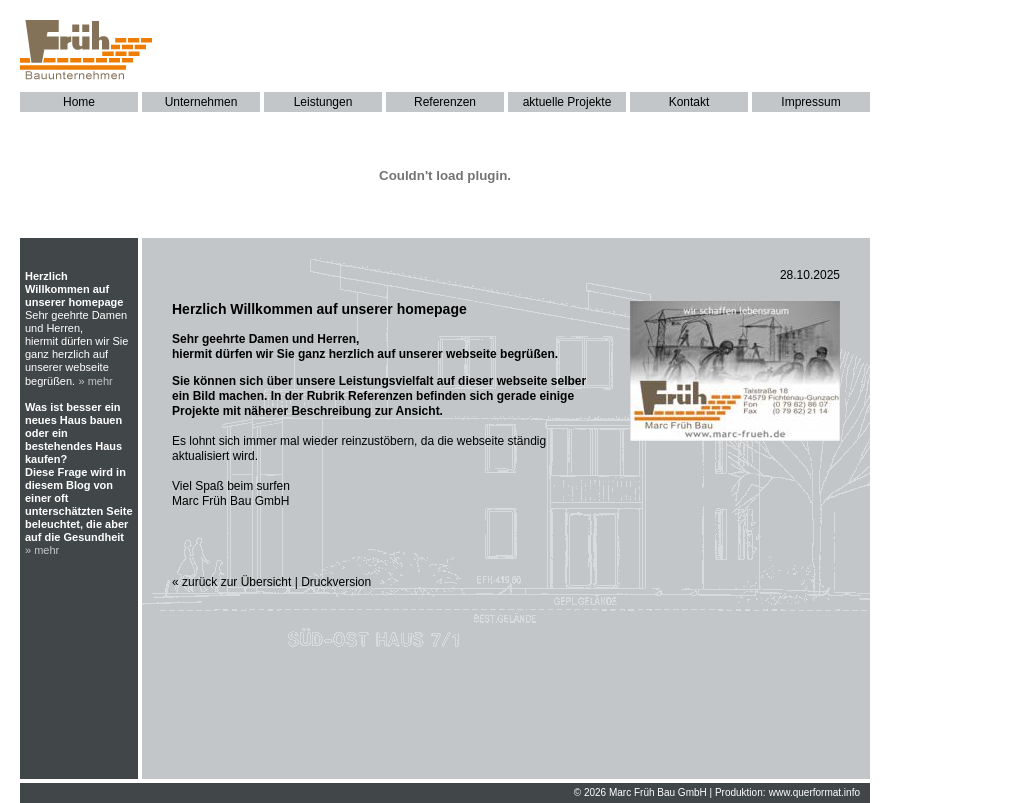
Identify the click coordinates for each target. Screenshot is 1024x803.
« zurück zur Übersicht (231, 582)
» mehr (96, 381)
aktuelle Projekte (567, 102)
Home (79, 102)
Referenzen (445, 102)
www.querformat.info (814, 792)
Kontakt (689, 102)
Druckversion (336, 582)
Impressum (810, 102)
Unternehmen (201, 102)
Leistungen (323, 102)
